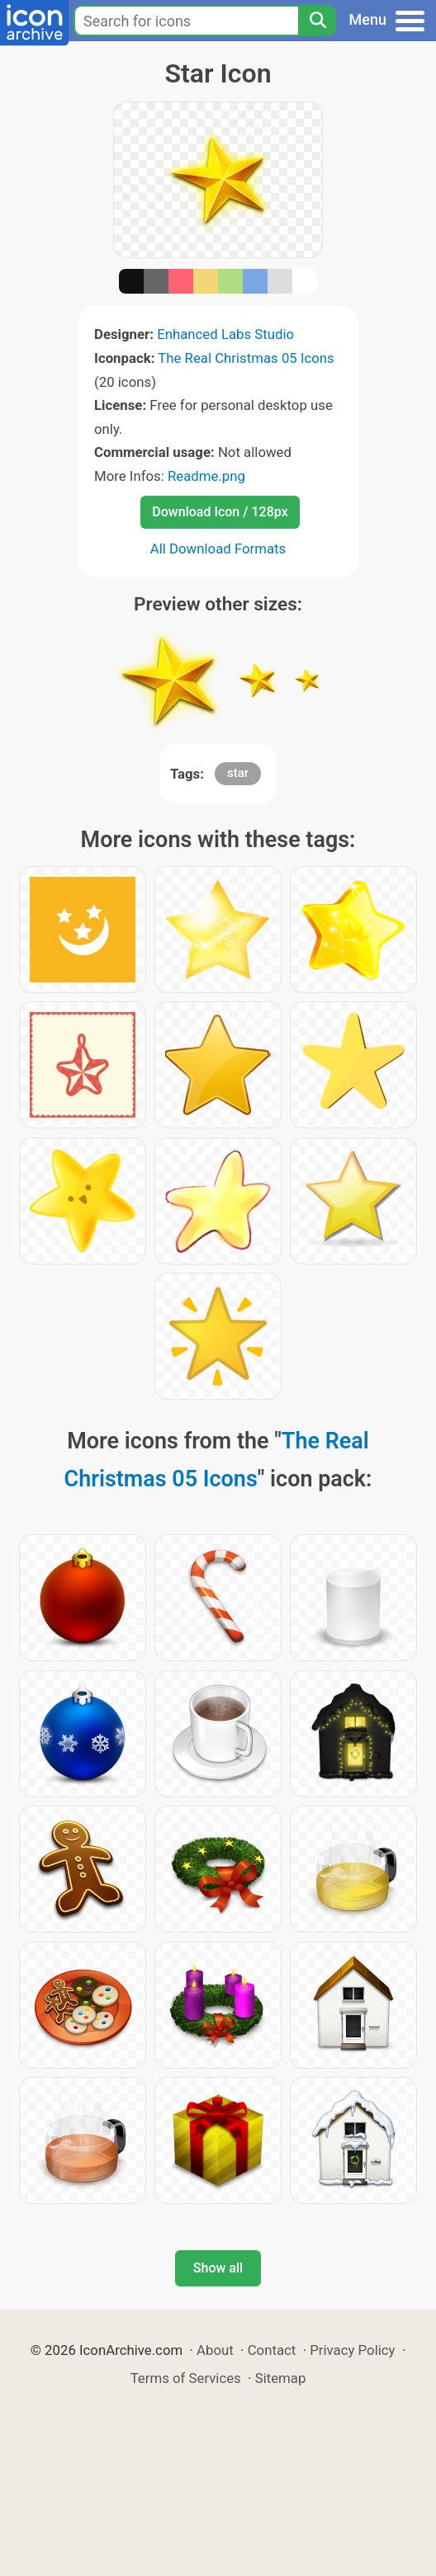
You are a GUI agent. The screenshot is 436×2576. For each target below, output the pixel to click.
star (238, 772)
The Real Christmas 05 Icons (246, 358)
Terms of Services (185, 2378)
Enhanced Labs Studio (225, 334)
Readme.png (206, 476)
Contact (272, 2350)
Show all (218, 2268)
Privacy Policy (352, 2350)
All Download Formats (218, 548)
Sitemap (280, 2378)
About (215, 2350)
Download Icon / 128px (219, 512)
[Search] (317, 20)
